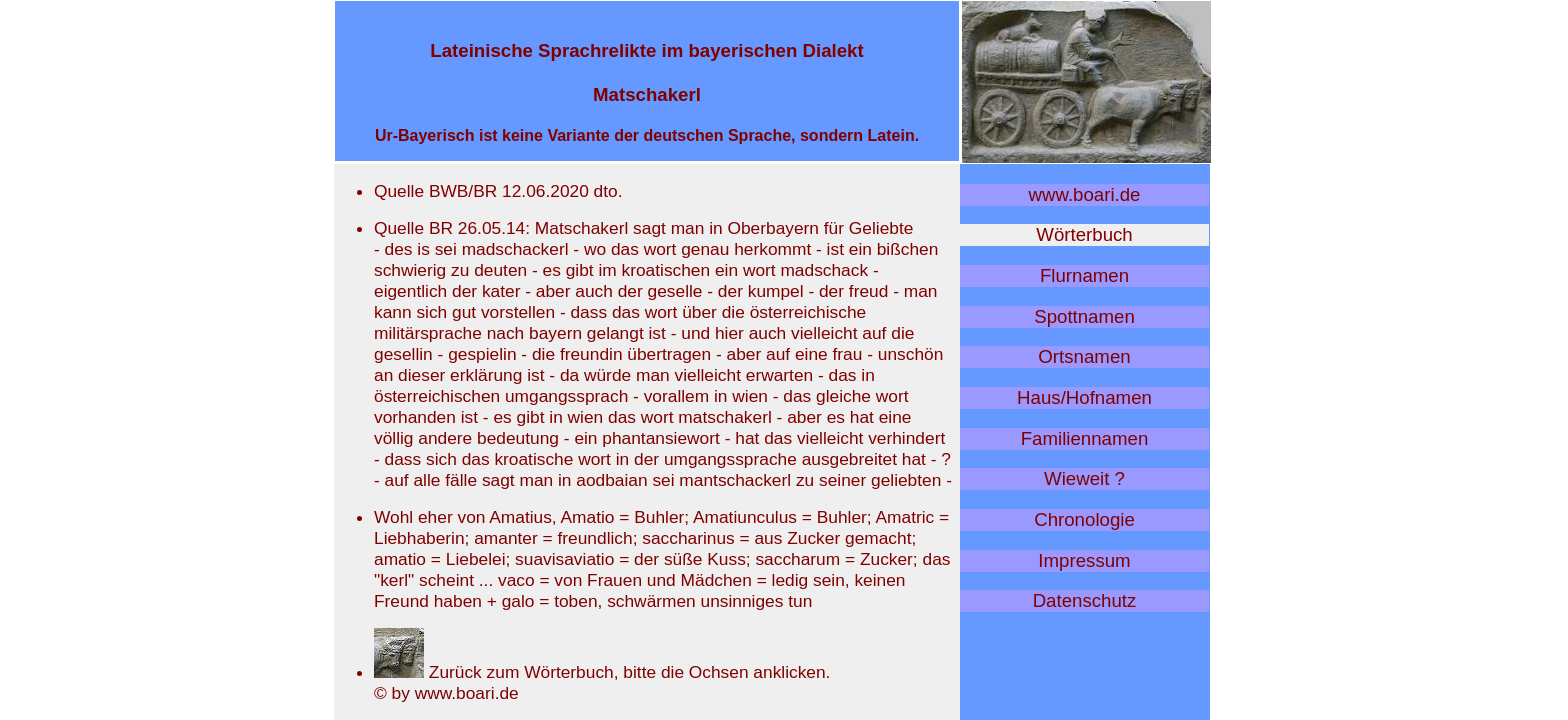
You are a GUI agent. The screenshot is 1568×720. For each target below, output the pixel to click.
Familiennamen (1085, 438)
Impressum (1084, 560)
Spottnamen (1084, 316)
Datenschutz (1085, 600)
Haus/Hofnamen (1084, 397)
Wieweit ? (1084, 478)
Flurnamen (1084, 275)
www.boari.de (1085, 194)
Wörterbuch (1084, 234)
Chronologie (1084, 519)
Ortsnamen (1084, 356)
